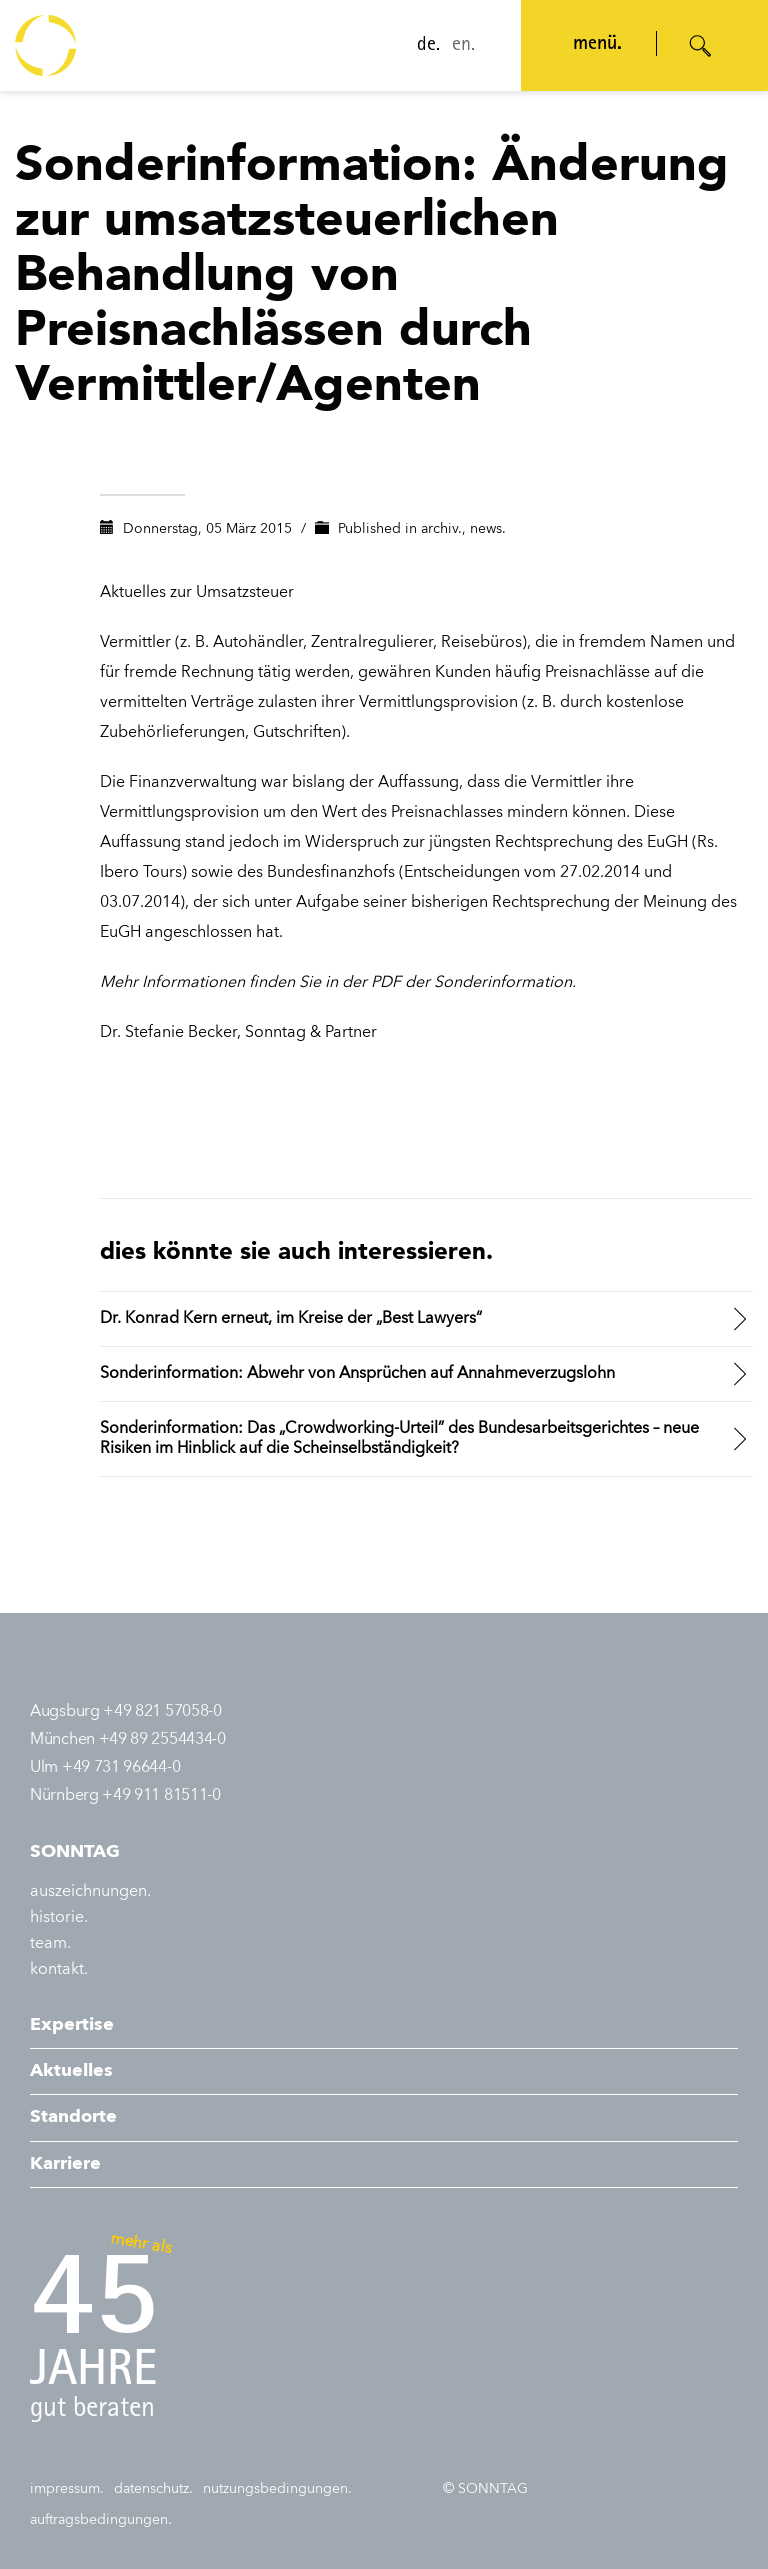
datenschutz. (153, 2489)
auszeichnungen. (90, 1892)
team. (50, 1944)
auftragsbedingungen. (101, 2520)
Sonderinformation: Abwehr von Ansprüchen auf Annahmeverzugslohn (357, 1374)
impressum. (67, 2489)
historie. (59, 1918)
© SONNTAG (485, 2489)
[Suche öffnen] (701, 46)
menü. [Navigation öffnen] (591, 45)
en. (457, 46)
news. (488, 529)
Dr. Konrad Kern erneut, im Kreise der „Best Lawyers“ (291, 1319)
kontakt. (59, 1970)
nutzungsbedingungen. (277, 2489)
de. (422, 46)
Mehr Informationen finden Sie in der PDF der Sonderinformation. (338, 983)
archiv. (441, 529)
